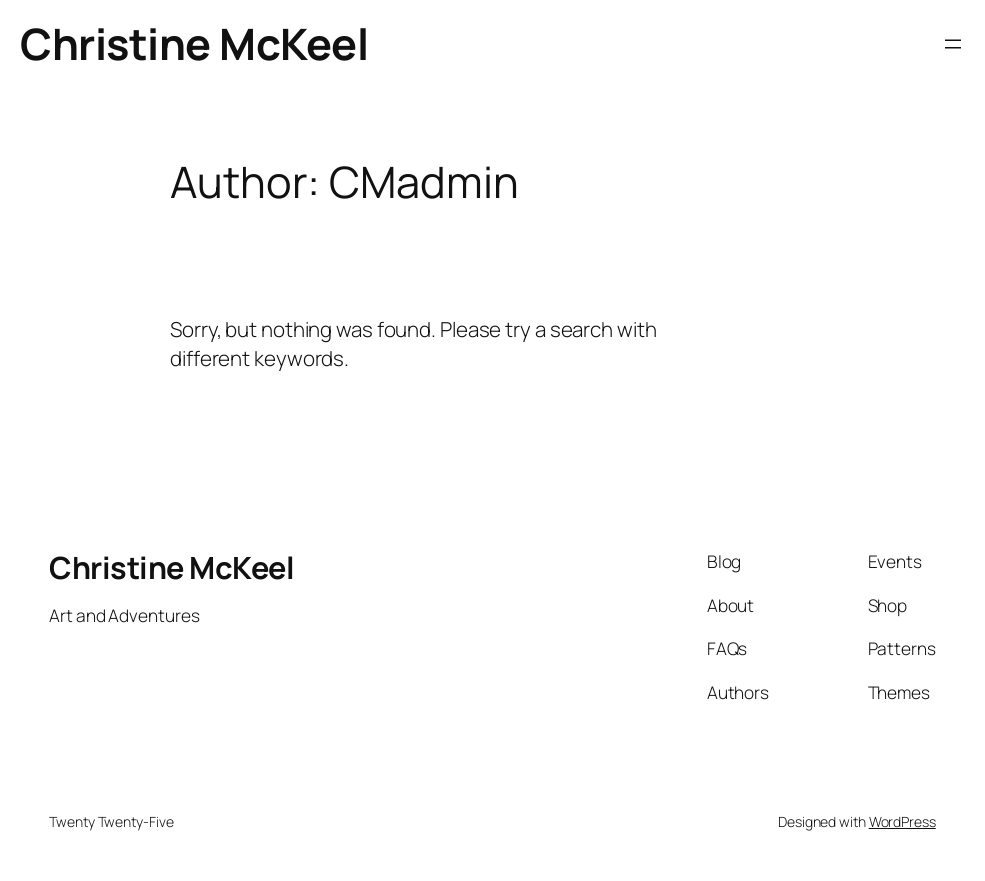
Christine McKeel (194, 43)
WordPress (902, 821)
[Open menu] (953, 44)
